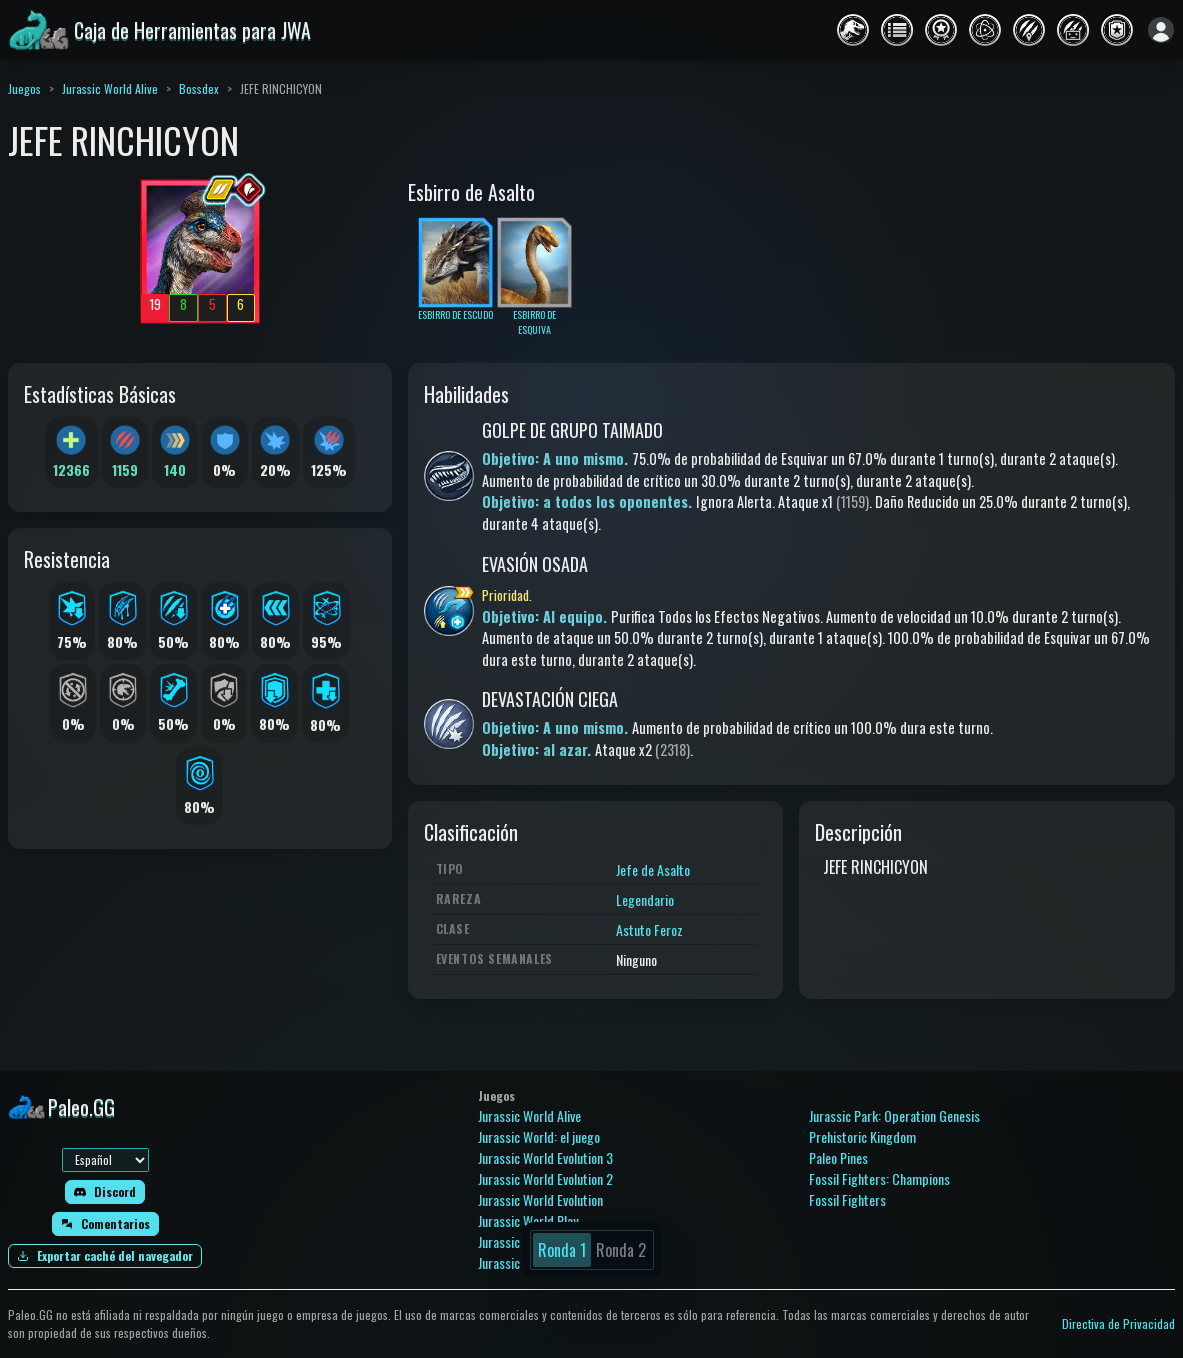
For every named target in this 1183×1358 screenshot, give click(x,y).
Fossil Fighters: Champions (879, 1178)
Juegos (24, 88)
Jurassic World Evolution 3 (545, 1157)
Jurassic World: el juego (539, 1136)
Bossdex (199, 88)
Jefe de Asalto (653, 869)
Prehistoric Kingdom (862, 1136)
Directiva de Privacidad (1118, 1323)
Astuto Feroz (649, 929)
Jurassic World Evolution (540, 1199)
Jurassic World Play (528, 1220)
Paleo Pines (838, 1157)
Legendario (645, 899)
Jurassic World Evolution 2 (545, 1178)
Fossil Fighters (847, 1199)
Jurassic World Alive (110, 88)
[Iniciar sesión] (1161, 30)
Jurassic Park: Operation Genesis (894, 1115)
